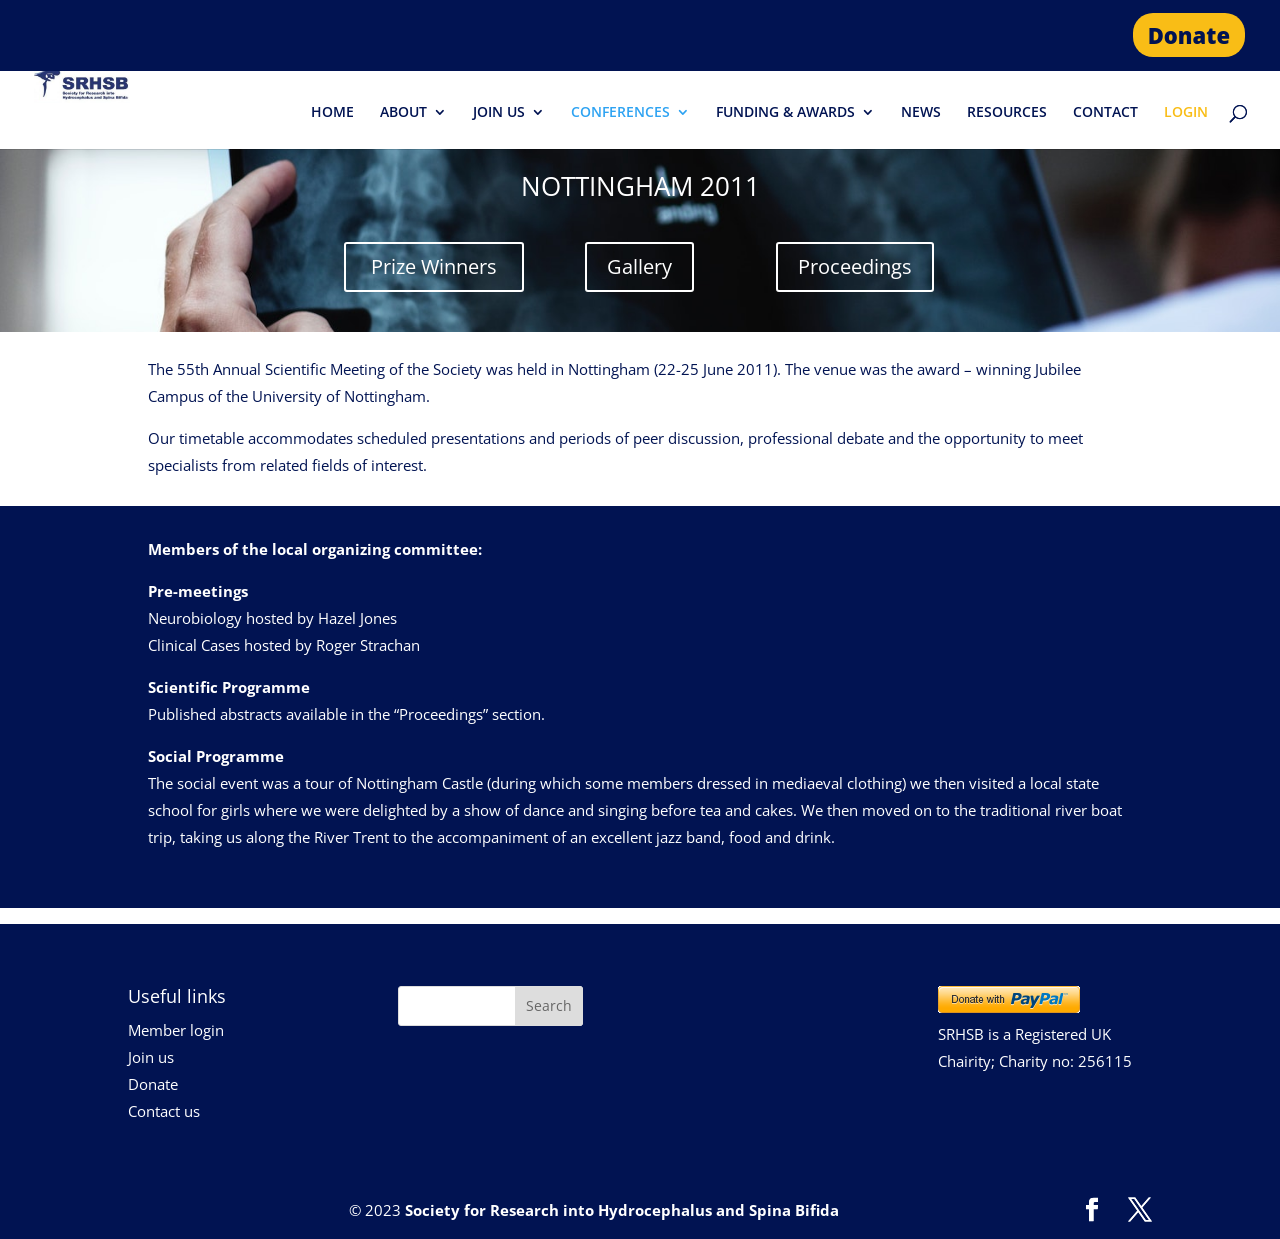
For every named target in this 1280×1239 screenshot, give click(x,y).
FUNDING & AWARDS (785, 113)
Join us (151, 1057)
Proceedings (855, 266)
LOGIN (1186, 113)
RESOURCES (1007, 113)
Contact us (164, 1111)
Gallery (639, 266)
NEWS (921, 113)
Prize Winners (434, 266)
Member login (176, 1030)
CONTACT (1105, 113)
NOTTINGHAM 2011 (640, 186)
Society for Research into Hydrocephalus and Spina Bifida (622, 1210)
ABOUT (403, 113)
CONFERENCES (620, 113)
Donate (1189, 35)
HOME (332, 113)
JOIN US (499, 113)
